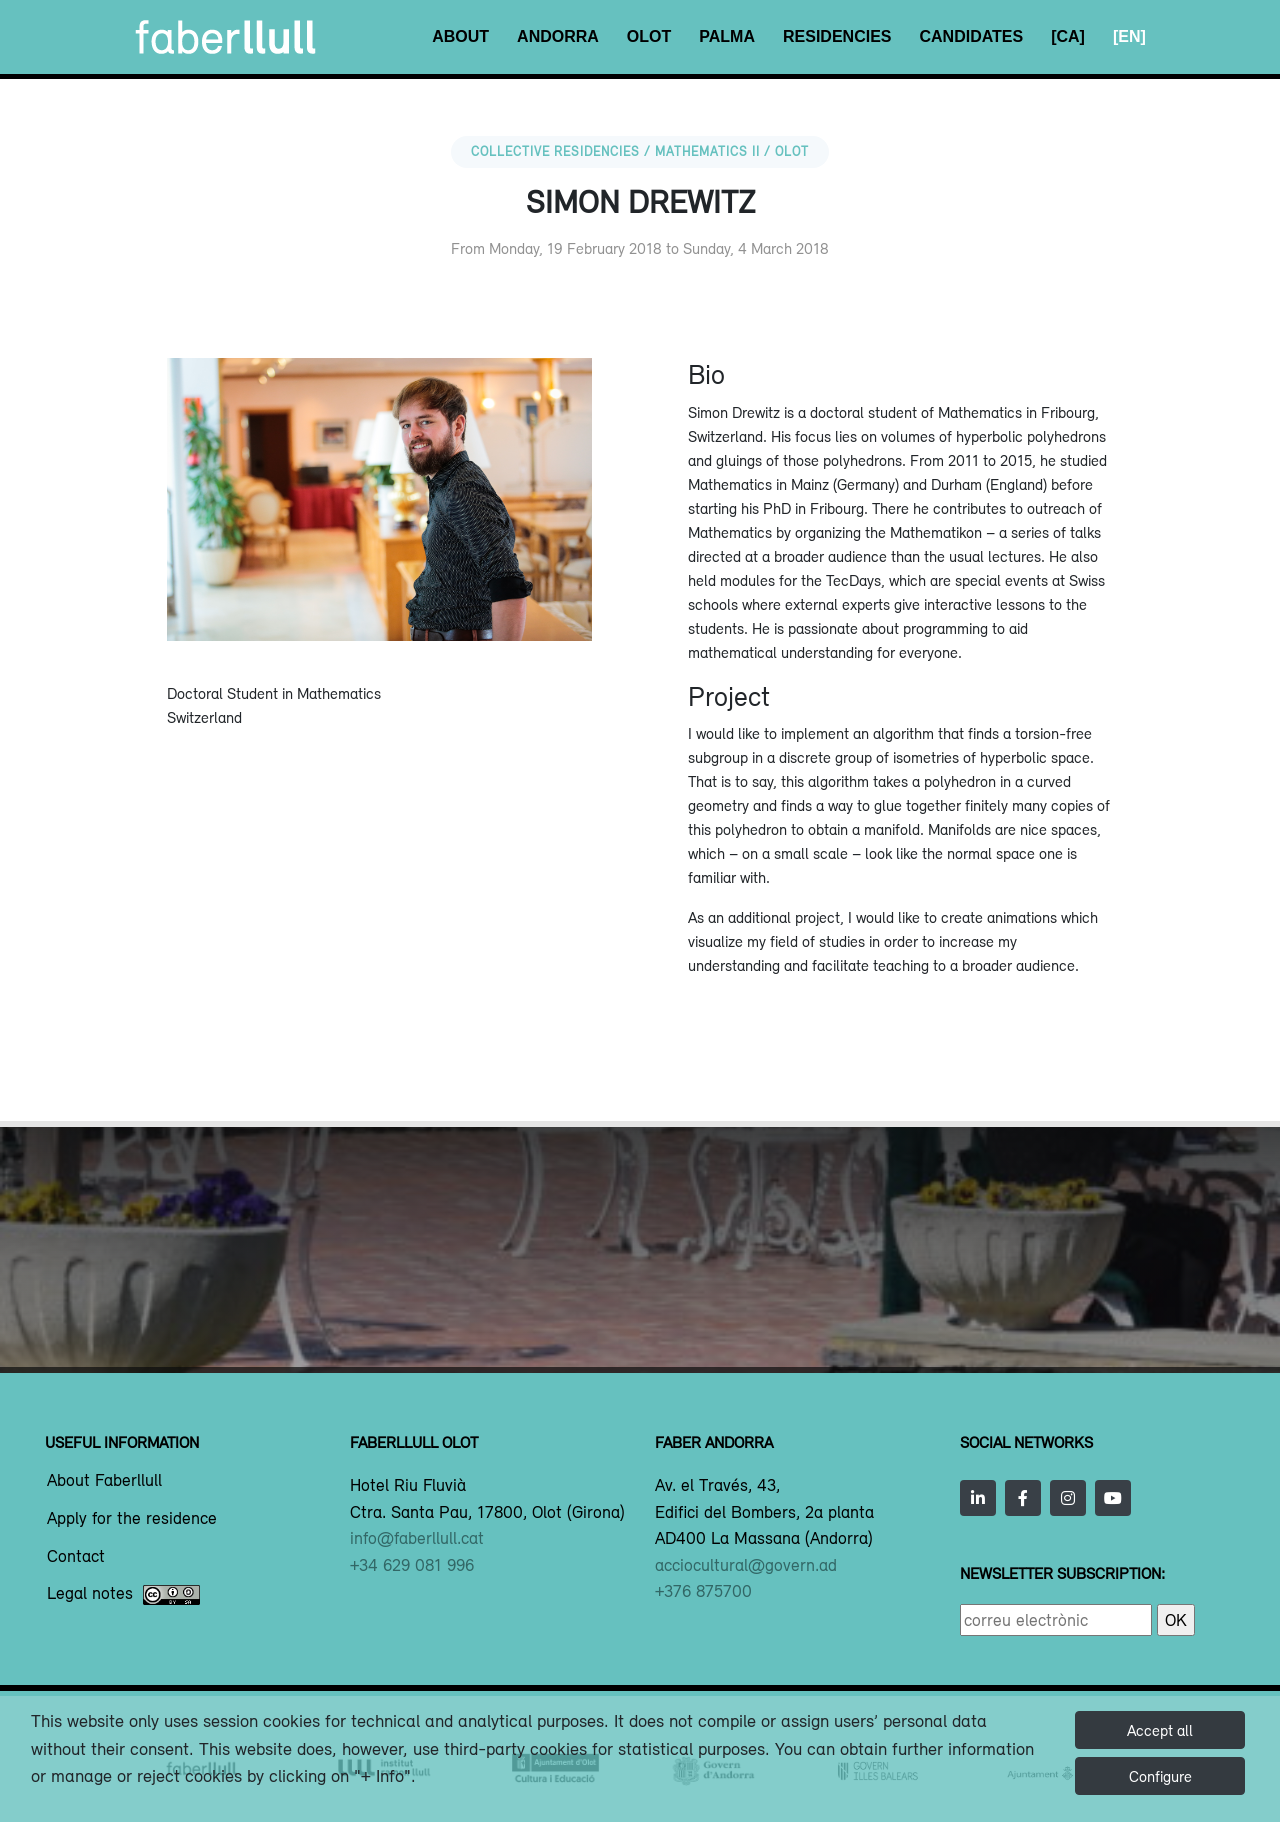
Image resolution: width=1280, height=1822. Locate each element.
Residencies (837, 36)
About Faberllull (104, 1481)
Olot (649, 36)
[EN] (1129, 36)
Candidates (971, 36)
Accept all (1160, 1730)
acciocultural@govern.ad (746, 1565)
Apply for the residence (132, 1519)
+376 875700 (703, 1591)
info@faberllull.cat (417, 1538)
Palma (727, 36)
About (460, 36)
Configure (1160, 1776)
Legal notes (123, 1595)
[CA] (1068, 36)
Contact (76, 1557)
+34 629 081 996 (412, 1565)
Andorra (558, 36)
